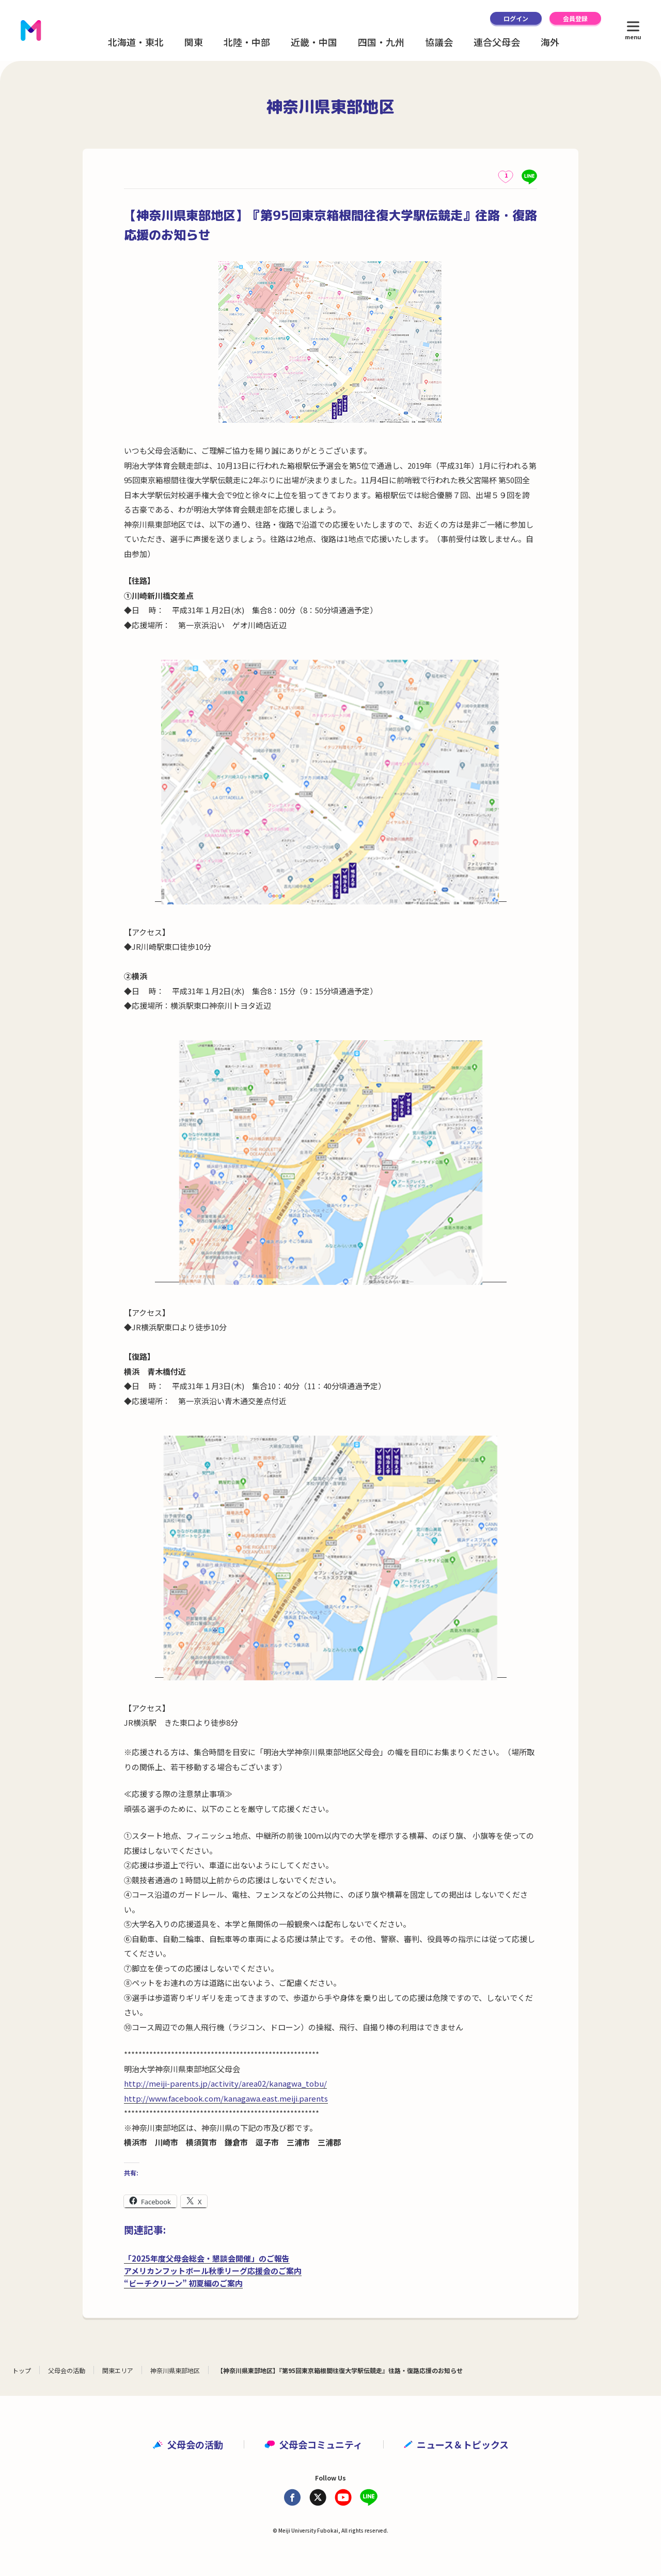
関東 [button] (193, 42)
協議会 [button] (439, 42)
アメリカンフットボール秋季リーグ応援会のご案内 (213, 2270)
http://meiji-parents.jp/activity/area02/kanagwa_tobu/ (225, 2083)
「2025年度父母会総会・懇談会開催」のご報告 (207, 2258)
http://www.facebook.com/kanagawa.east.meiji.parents (226, 2098)
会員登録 (575, 18)
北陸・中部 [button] (247, 42)
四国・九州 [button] (381, 42)
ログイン (515, 18)
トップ (21, 2370)
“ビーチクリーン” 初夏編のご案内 (183, 2283)
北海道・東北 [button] (136, 42)
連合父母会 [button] (497, 42)
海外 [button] (550, 42)
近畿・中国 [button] (314, 42)
